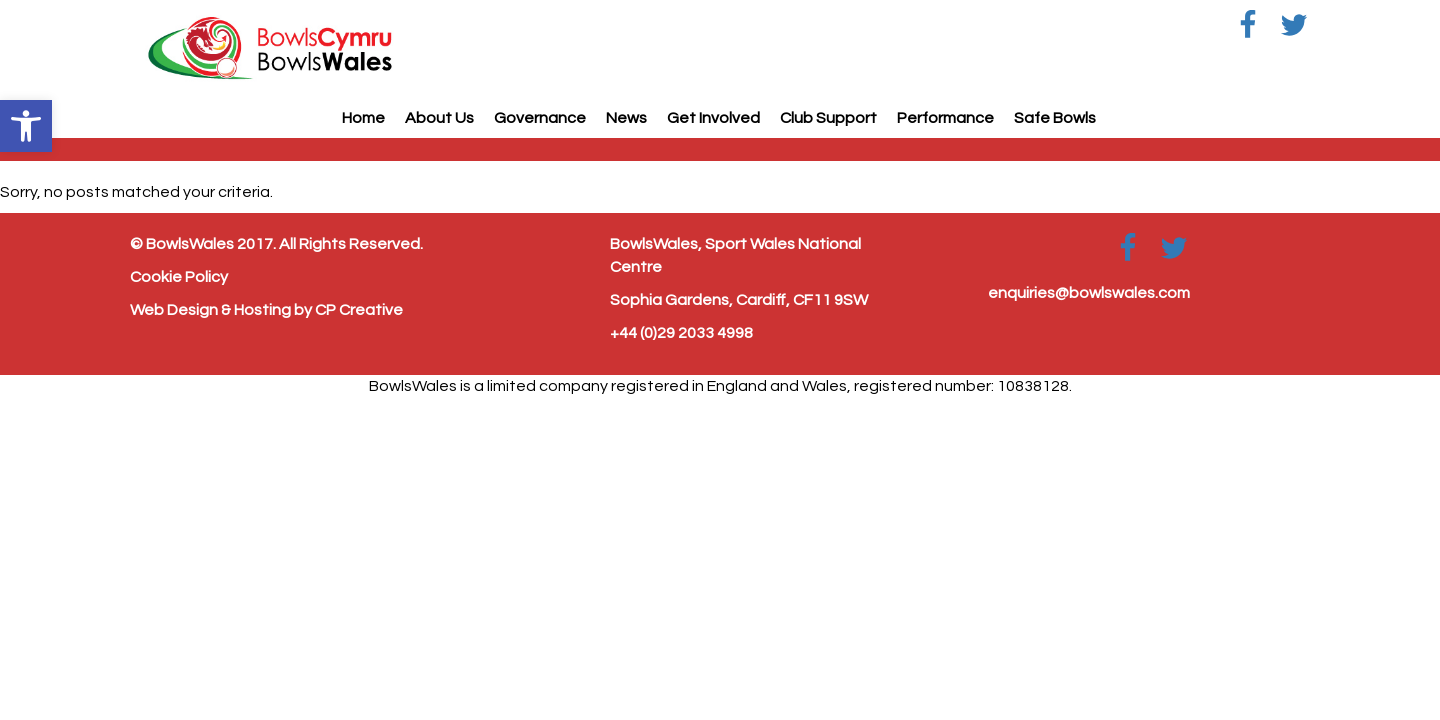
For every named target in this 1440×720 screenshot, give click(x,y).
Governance (540, 118)
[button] (26, 126)
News (626, 118)
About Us (439, 118)
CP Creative (359, 310)
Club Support (828, 118)
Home (363, 118)
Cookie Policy (179, 277)
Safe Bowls (1055, 118)
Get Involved (713, 118)
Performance (945, 118)
